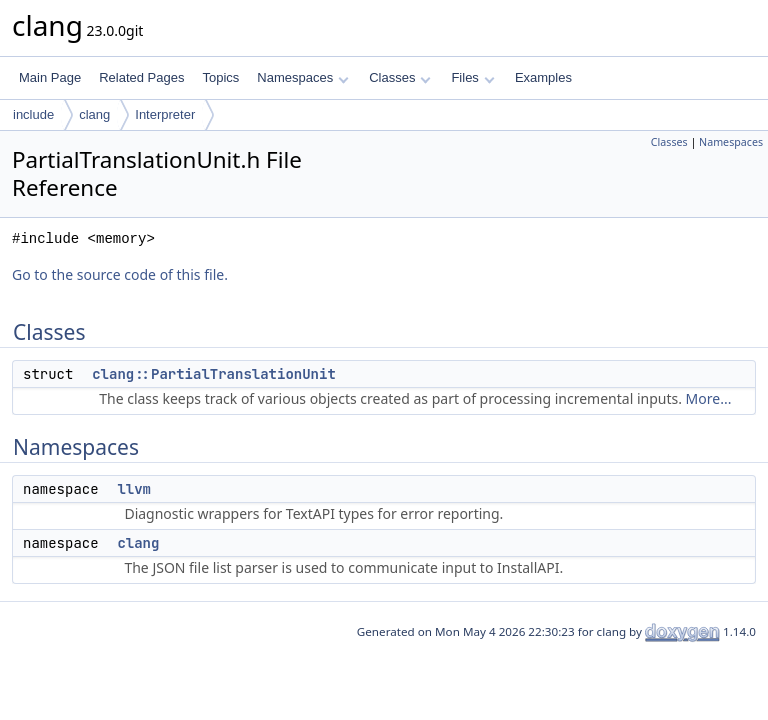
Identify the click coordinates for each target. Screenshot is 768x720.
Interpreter (165, 114)
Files (472, 77)
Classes (400, 77)
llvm (134, 489)
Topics (220, 77)
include (33, 114)
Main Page (50, 77)
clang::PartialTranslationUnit (214, 374)
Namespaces (302, 77)
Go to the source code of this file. (120, 274)
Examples (543, 77)
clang (94, 114)
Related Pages (141, 77)
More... (709, 398)
